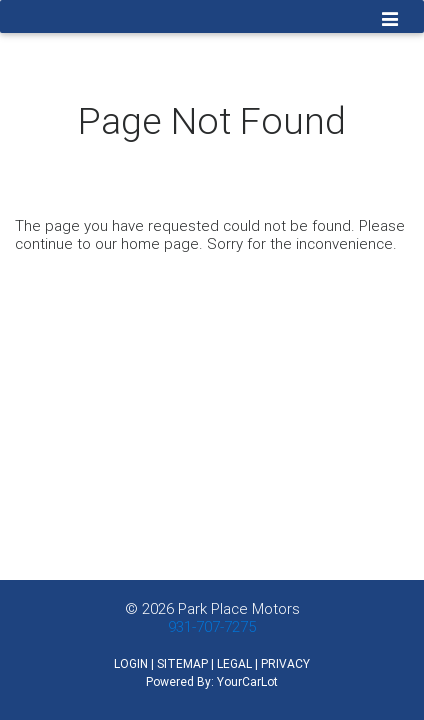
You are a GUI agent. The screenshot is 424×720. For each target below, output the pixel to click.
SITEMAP (182, 663)
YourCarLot (247, 681)
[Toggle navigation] (390, 21)
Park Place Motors (239, 608)
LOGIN (131, 663)
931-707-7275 (212, 626)
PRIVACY (285, 663)
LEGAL (234, 663)
